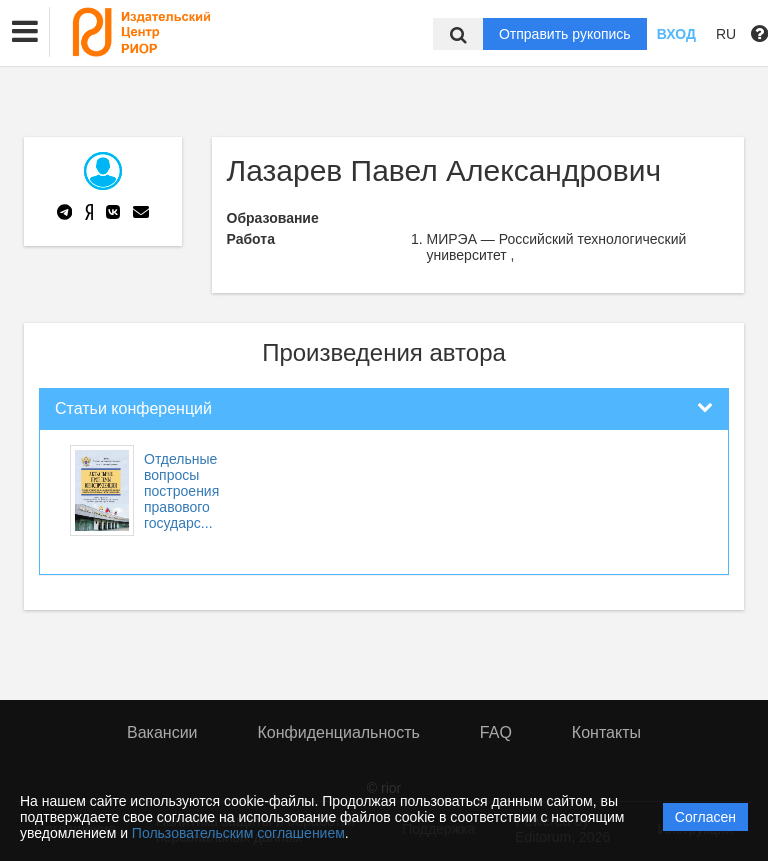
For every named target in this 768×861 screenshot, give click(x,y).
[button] (25, 32)
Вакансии (162, 732)
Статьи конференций (133, 408)
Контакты (606, 732)
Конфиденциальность (339, 732)
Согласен (705, 817)
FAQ (496, 732)
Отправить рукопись (565, 34)
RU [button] (726, 34)
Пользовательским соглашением (238, 833)
